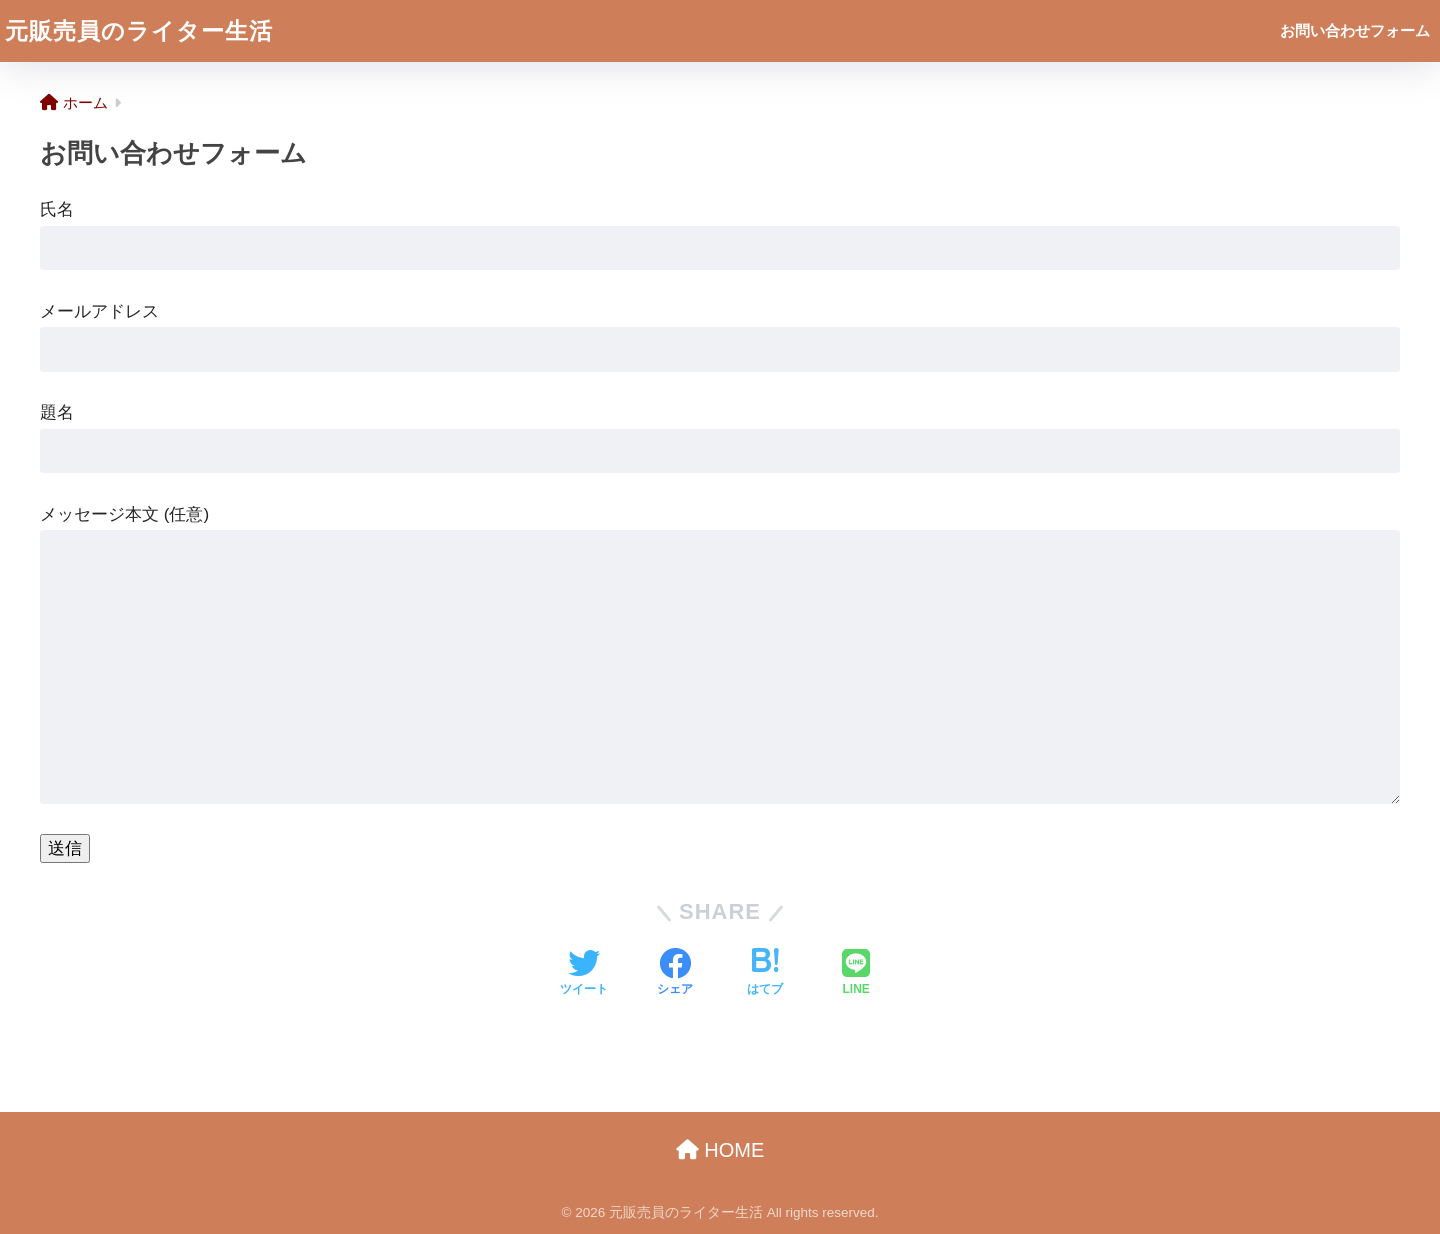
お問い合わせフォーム (1355, 30)
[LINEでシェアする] (856, 974)
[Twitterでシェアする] (584, 974)
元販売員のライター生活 (139, 31)
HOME (720, 1150)
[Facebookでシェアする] (675, 974)
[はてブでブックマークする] (765, 974)
